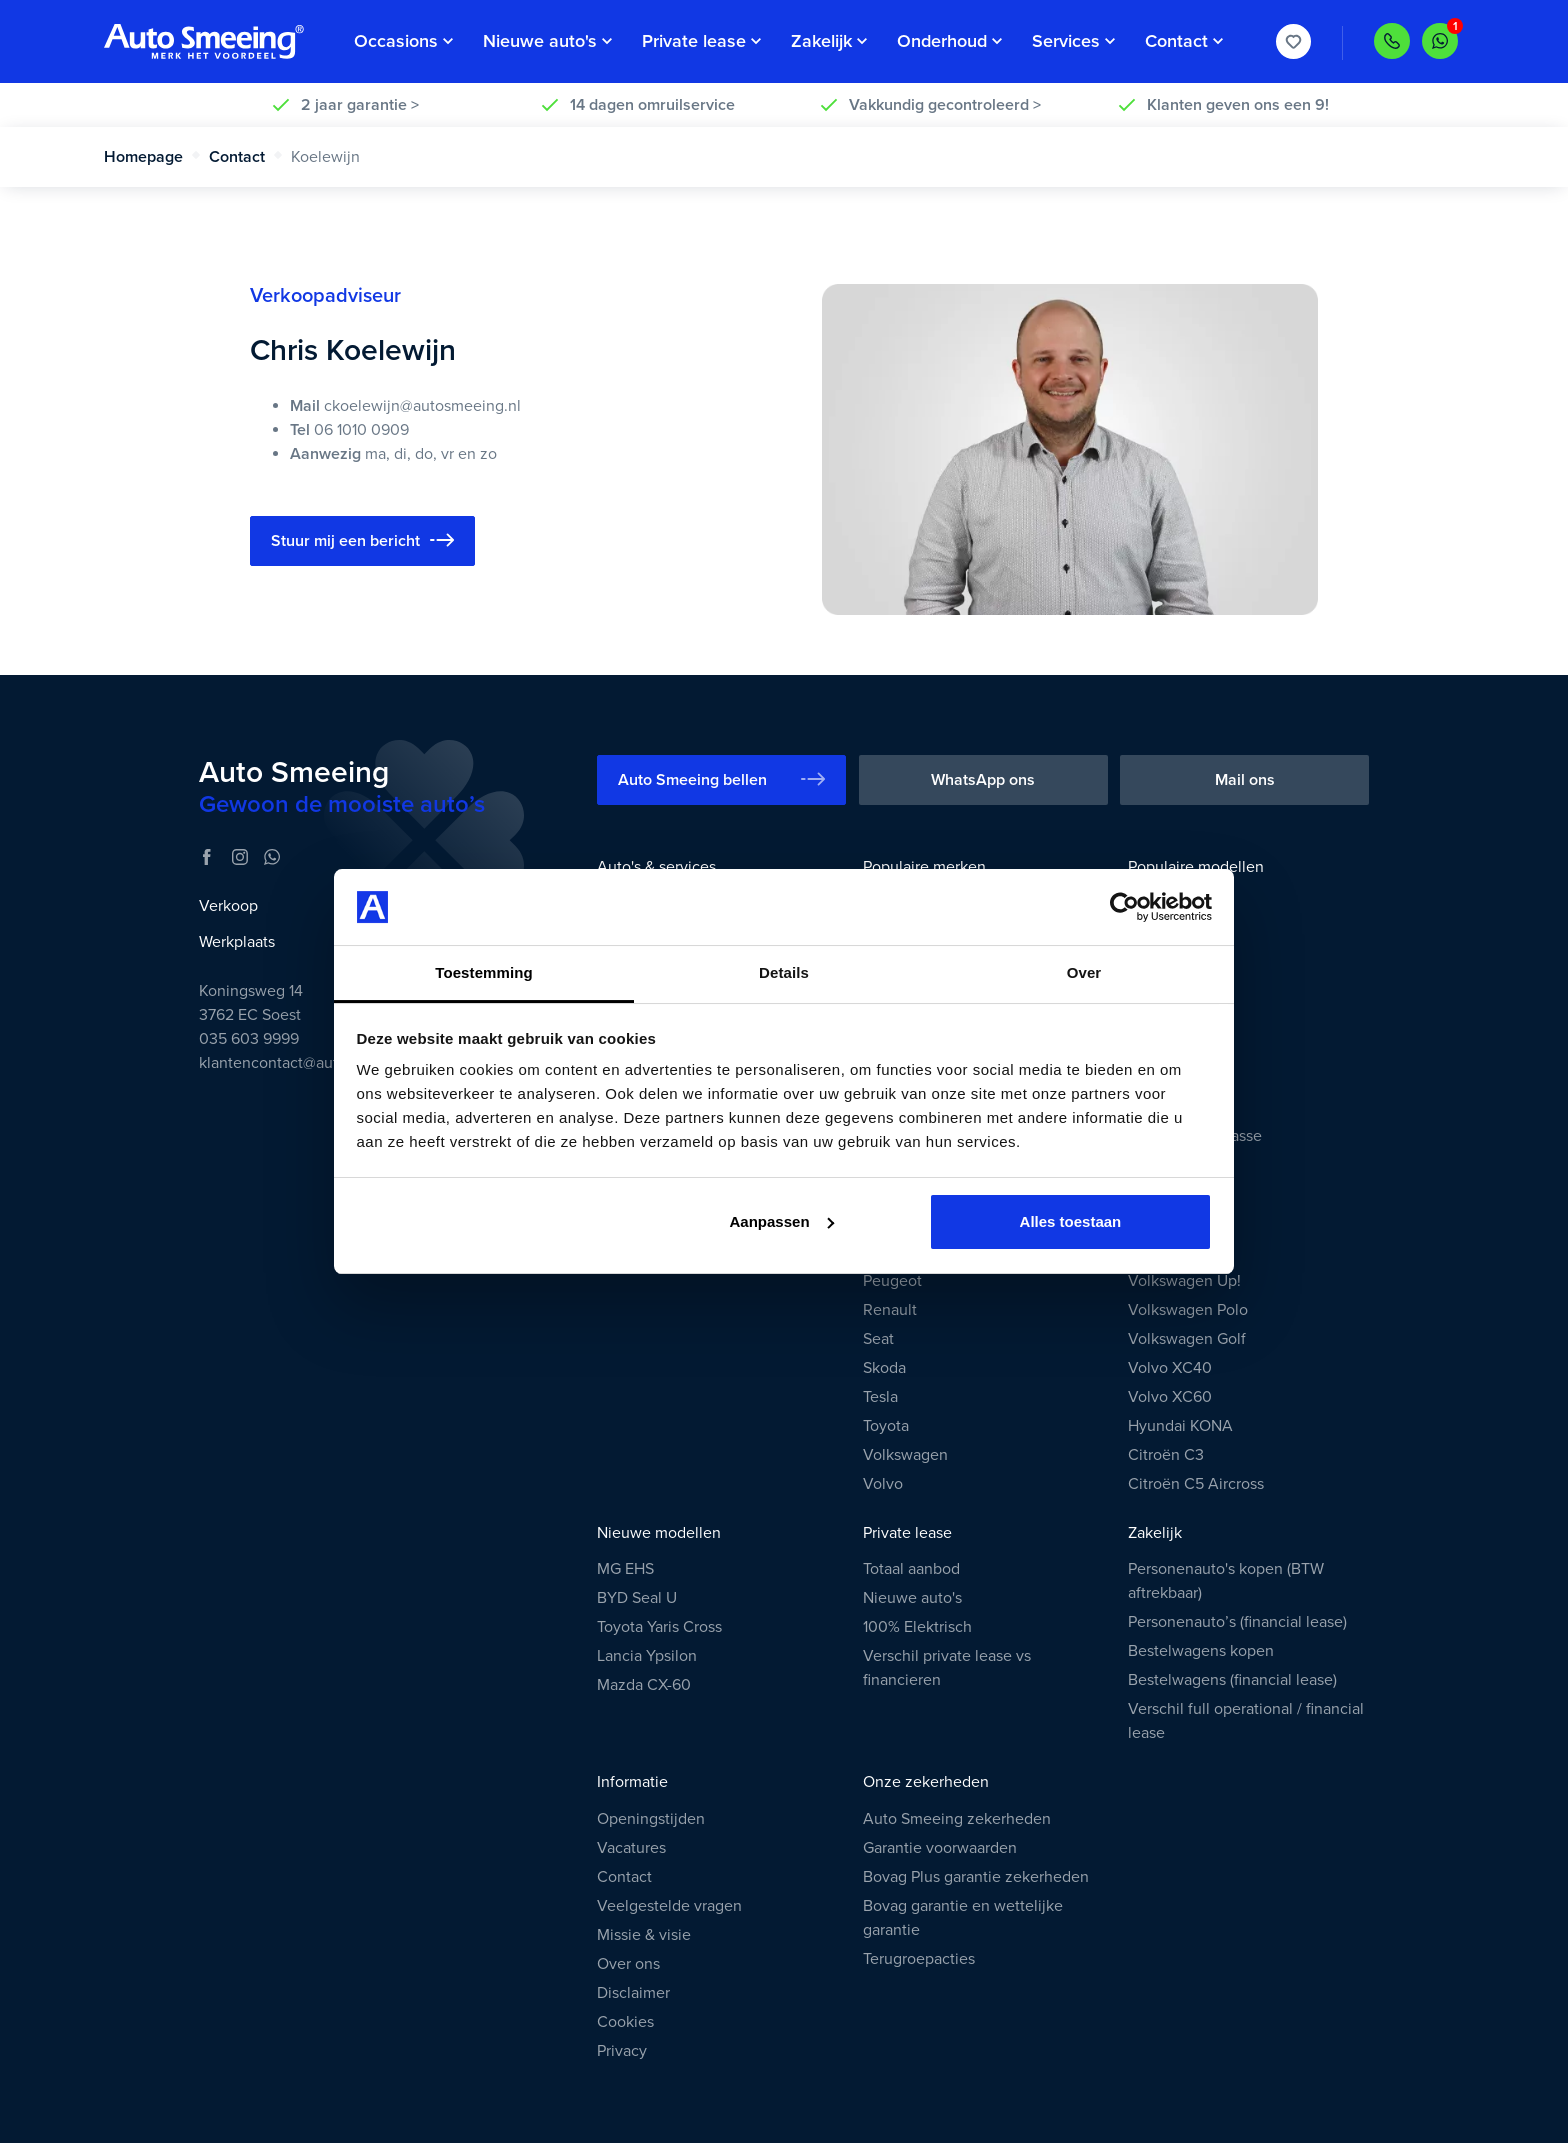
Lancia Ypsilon (647, 1656)
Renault (890, 1310)
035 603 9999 (249, 1039)
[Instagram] (240, 857)
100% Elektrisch (917, 1627)
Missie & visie (644, 1935)
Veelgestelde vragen (669, 1906)
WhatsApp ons (983, 780)
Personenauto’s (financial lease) (1237, 1622)
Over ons (628, 1964)
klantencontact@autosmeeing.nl (311, 1063)
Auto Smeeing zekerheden (957, 1819)
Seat (878, 1339)
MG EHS (625, 1569)
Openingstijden (651, 1819)
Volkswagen (905, 1455)
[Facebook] (207, 857)
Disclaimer (633, 1993)
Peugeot (892, 1281)
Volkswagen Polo (1188, 1310)
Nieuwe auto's (912, 1598)
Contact (246, 157)
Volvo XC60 (1170, 1397)
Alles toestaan (1071, 1221)
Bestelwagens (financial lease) (1232, 1680)
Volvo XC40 (1170, 1368)
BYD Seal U (637, 1598)
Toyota (886, 1426)
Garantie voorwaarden (940, 1848)
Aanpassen (782, 1221)
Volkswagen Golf (1187, 1339)
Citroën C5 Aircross (1196, 1484)
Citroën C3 (1166, 1455)
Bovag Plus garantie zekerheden (976, 1877)
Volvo (883, 1484)
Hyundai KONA (1180, 1426)
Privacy (622, 2051)
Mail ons (1245, 780)
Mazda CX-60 (644, 1685)
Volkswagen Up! (1184, 1281)
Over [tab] (1084, 972)
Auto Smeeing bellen (721, 779)
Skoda (884, 1368)
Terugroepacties (919, 1959)
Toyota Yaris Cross (659, 1627)
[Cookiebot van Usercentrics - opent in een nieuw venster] (1124, 907)
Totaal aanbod (911, 1569)
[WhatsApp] (272, 857)
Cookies (625, 2022)
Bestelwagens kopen (1201, 1651)
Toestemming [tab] (484, 972)
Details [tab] (784, 972)
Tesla (880, 1397)
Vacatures (631, 1848)
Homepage (152, 157)
